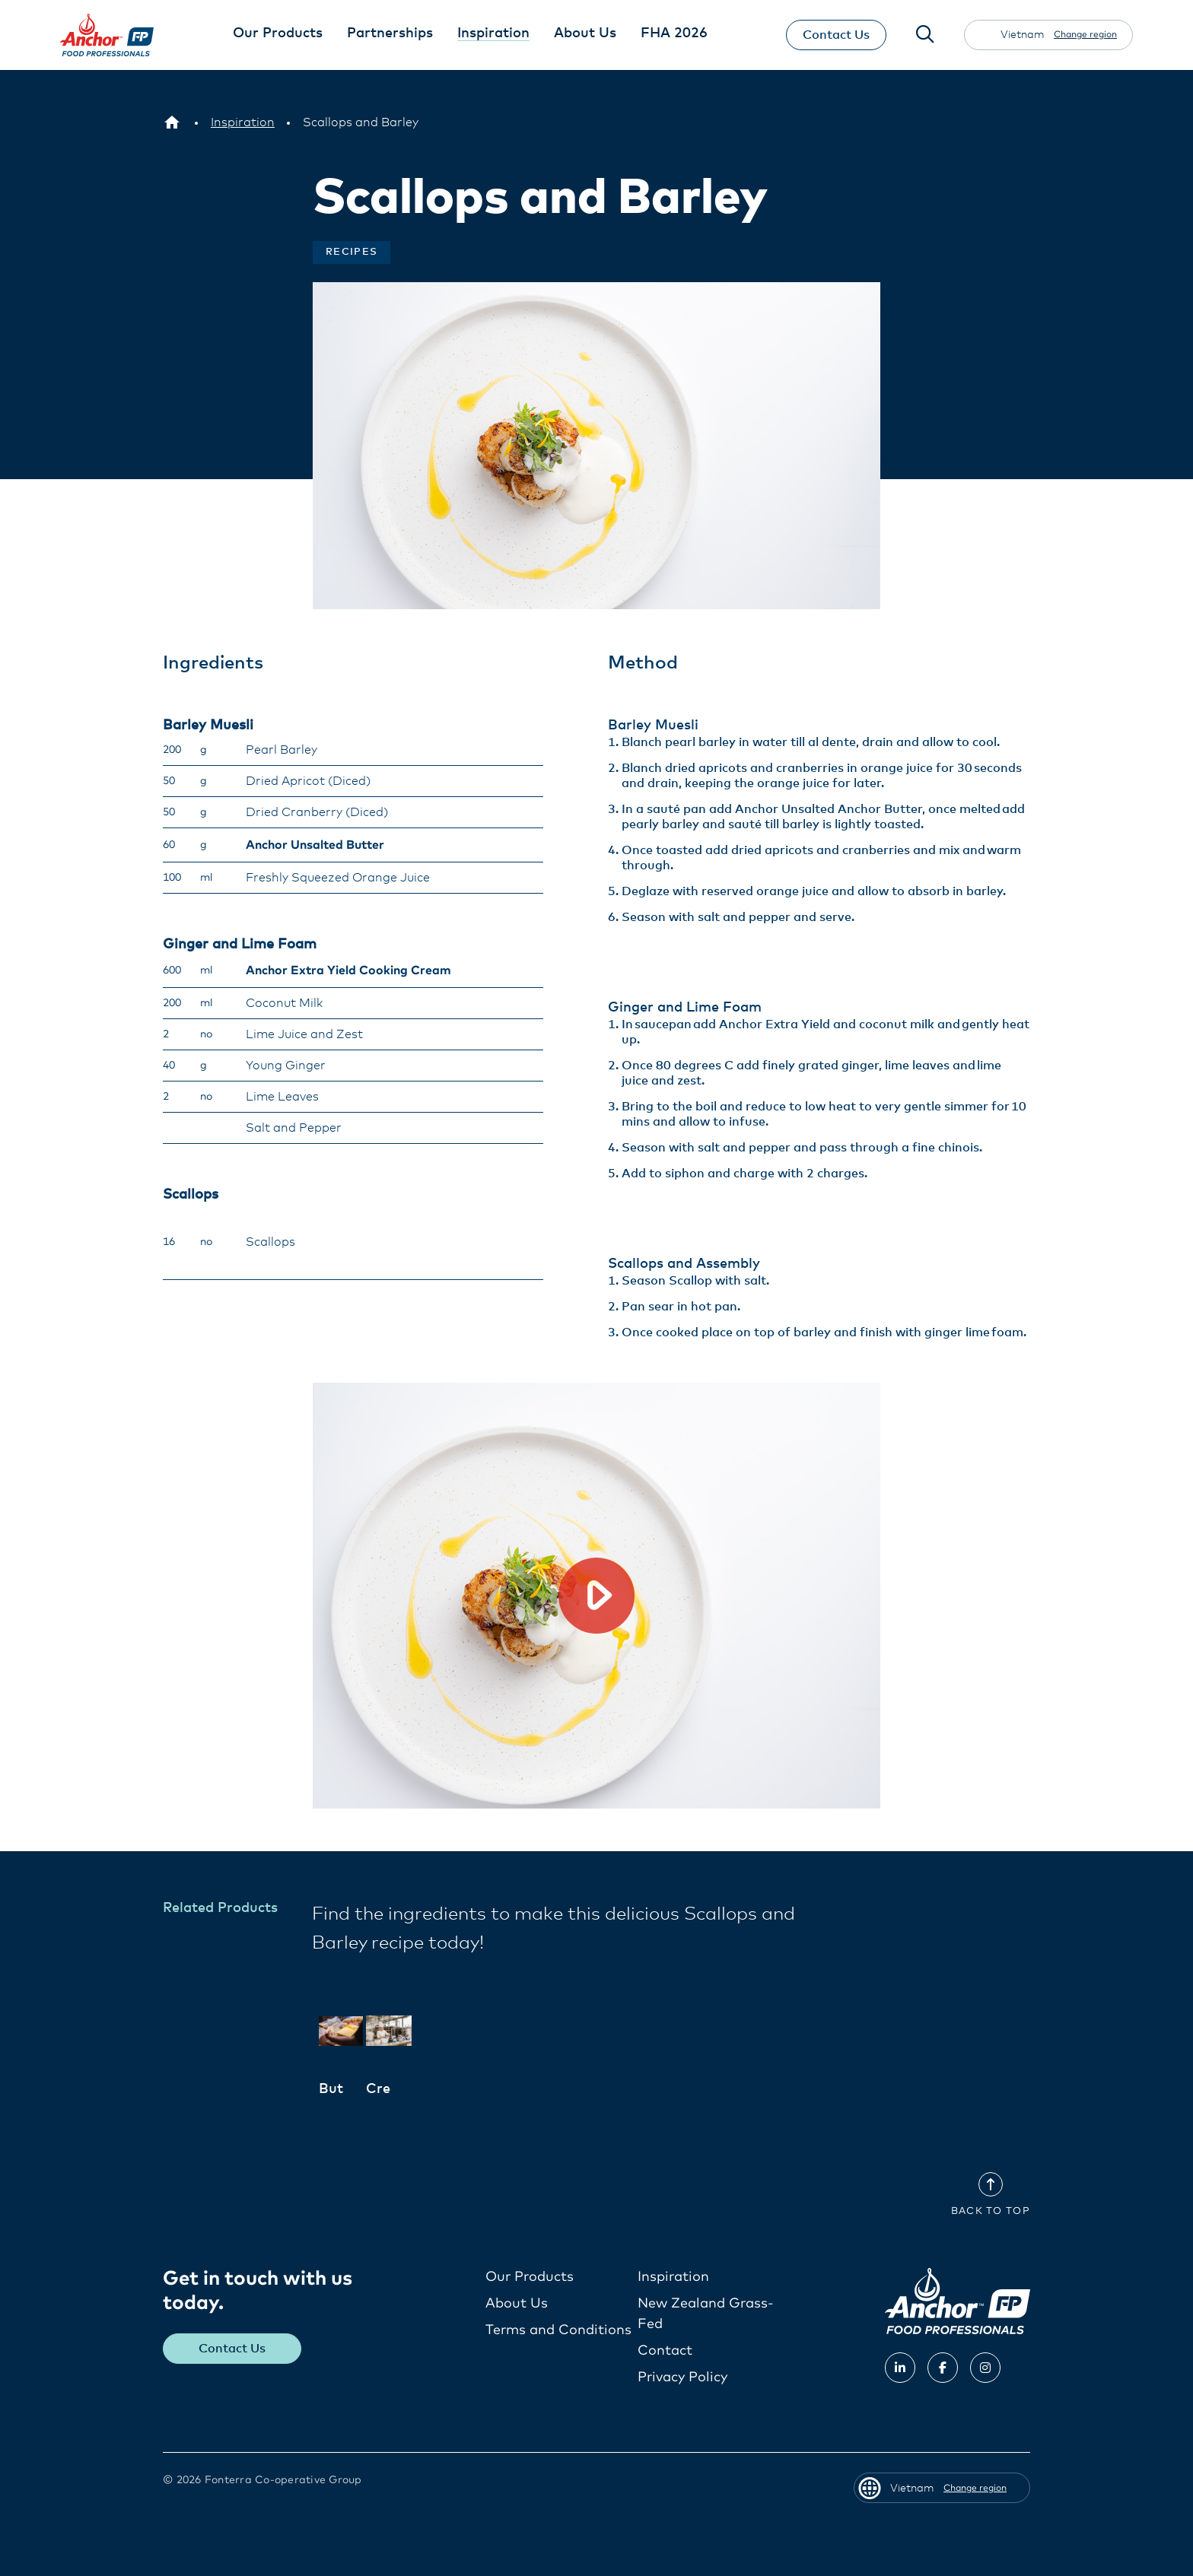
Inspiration (673, 2277)
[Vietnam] (172, 122)
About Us (516, 2304)
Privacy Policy (682, 2377)
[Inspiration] (243, 122)
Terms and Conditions (558, 2330)
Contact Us (834, 35)
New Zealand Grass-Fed (706, 2314)
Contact (665, 2351)
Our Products (529, 2277)
